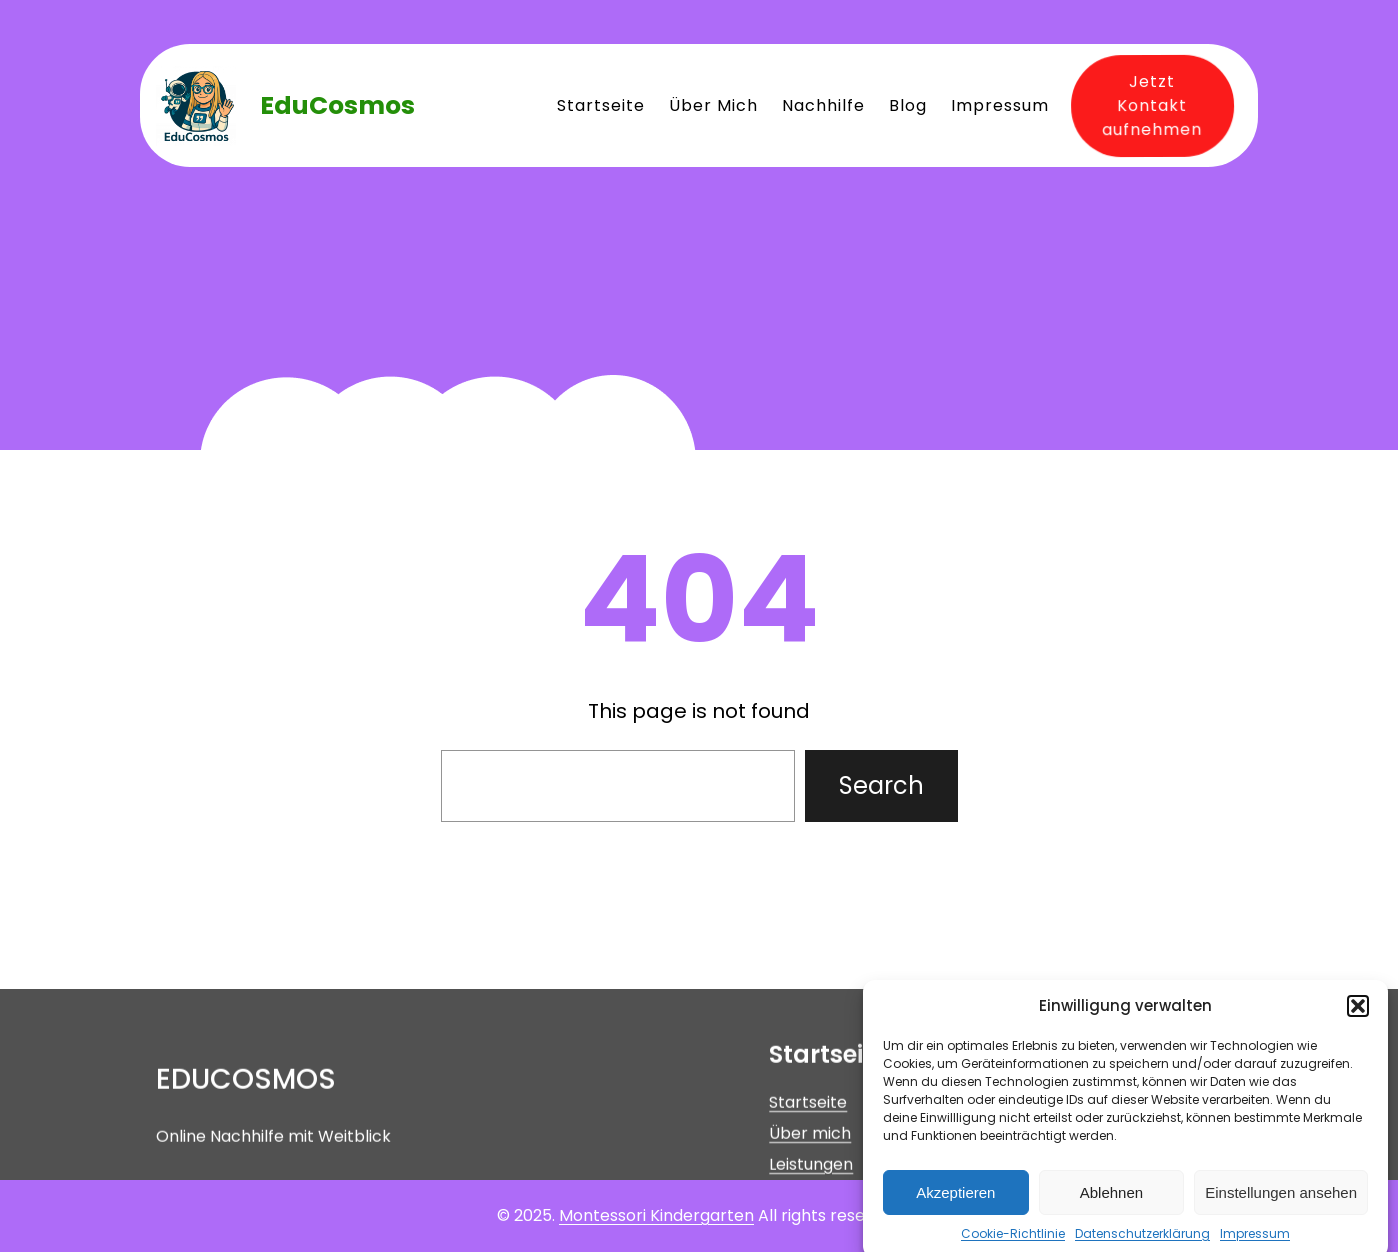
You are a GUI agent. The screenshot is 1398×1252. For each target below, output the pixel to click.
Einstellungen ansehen (1281, 1207)
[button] (1358, 1021)
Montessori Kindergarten (656, 1215)
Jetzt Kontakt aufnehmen (1147, 105)
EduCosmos (337, 105)
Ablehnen (1111, 1207)
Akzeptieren (955, 1207)
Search (881, 785)
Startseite (808, 1150)
